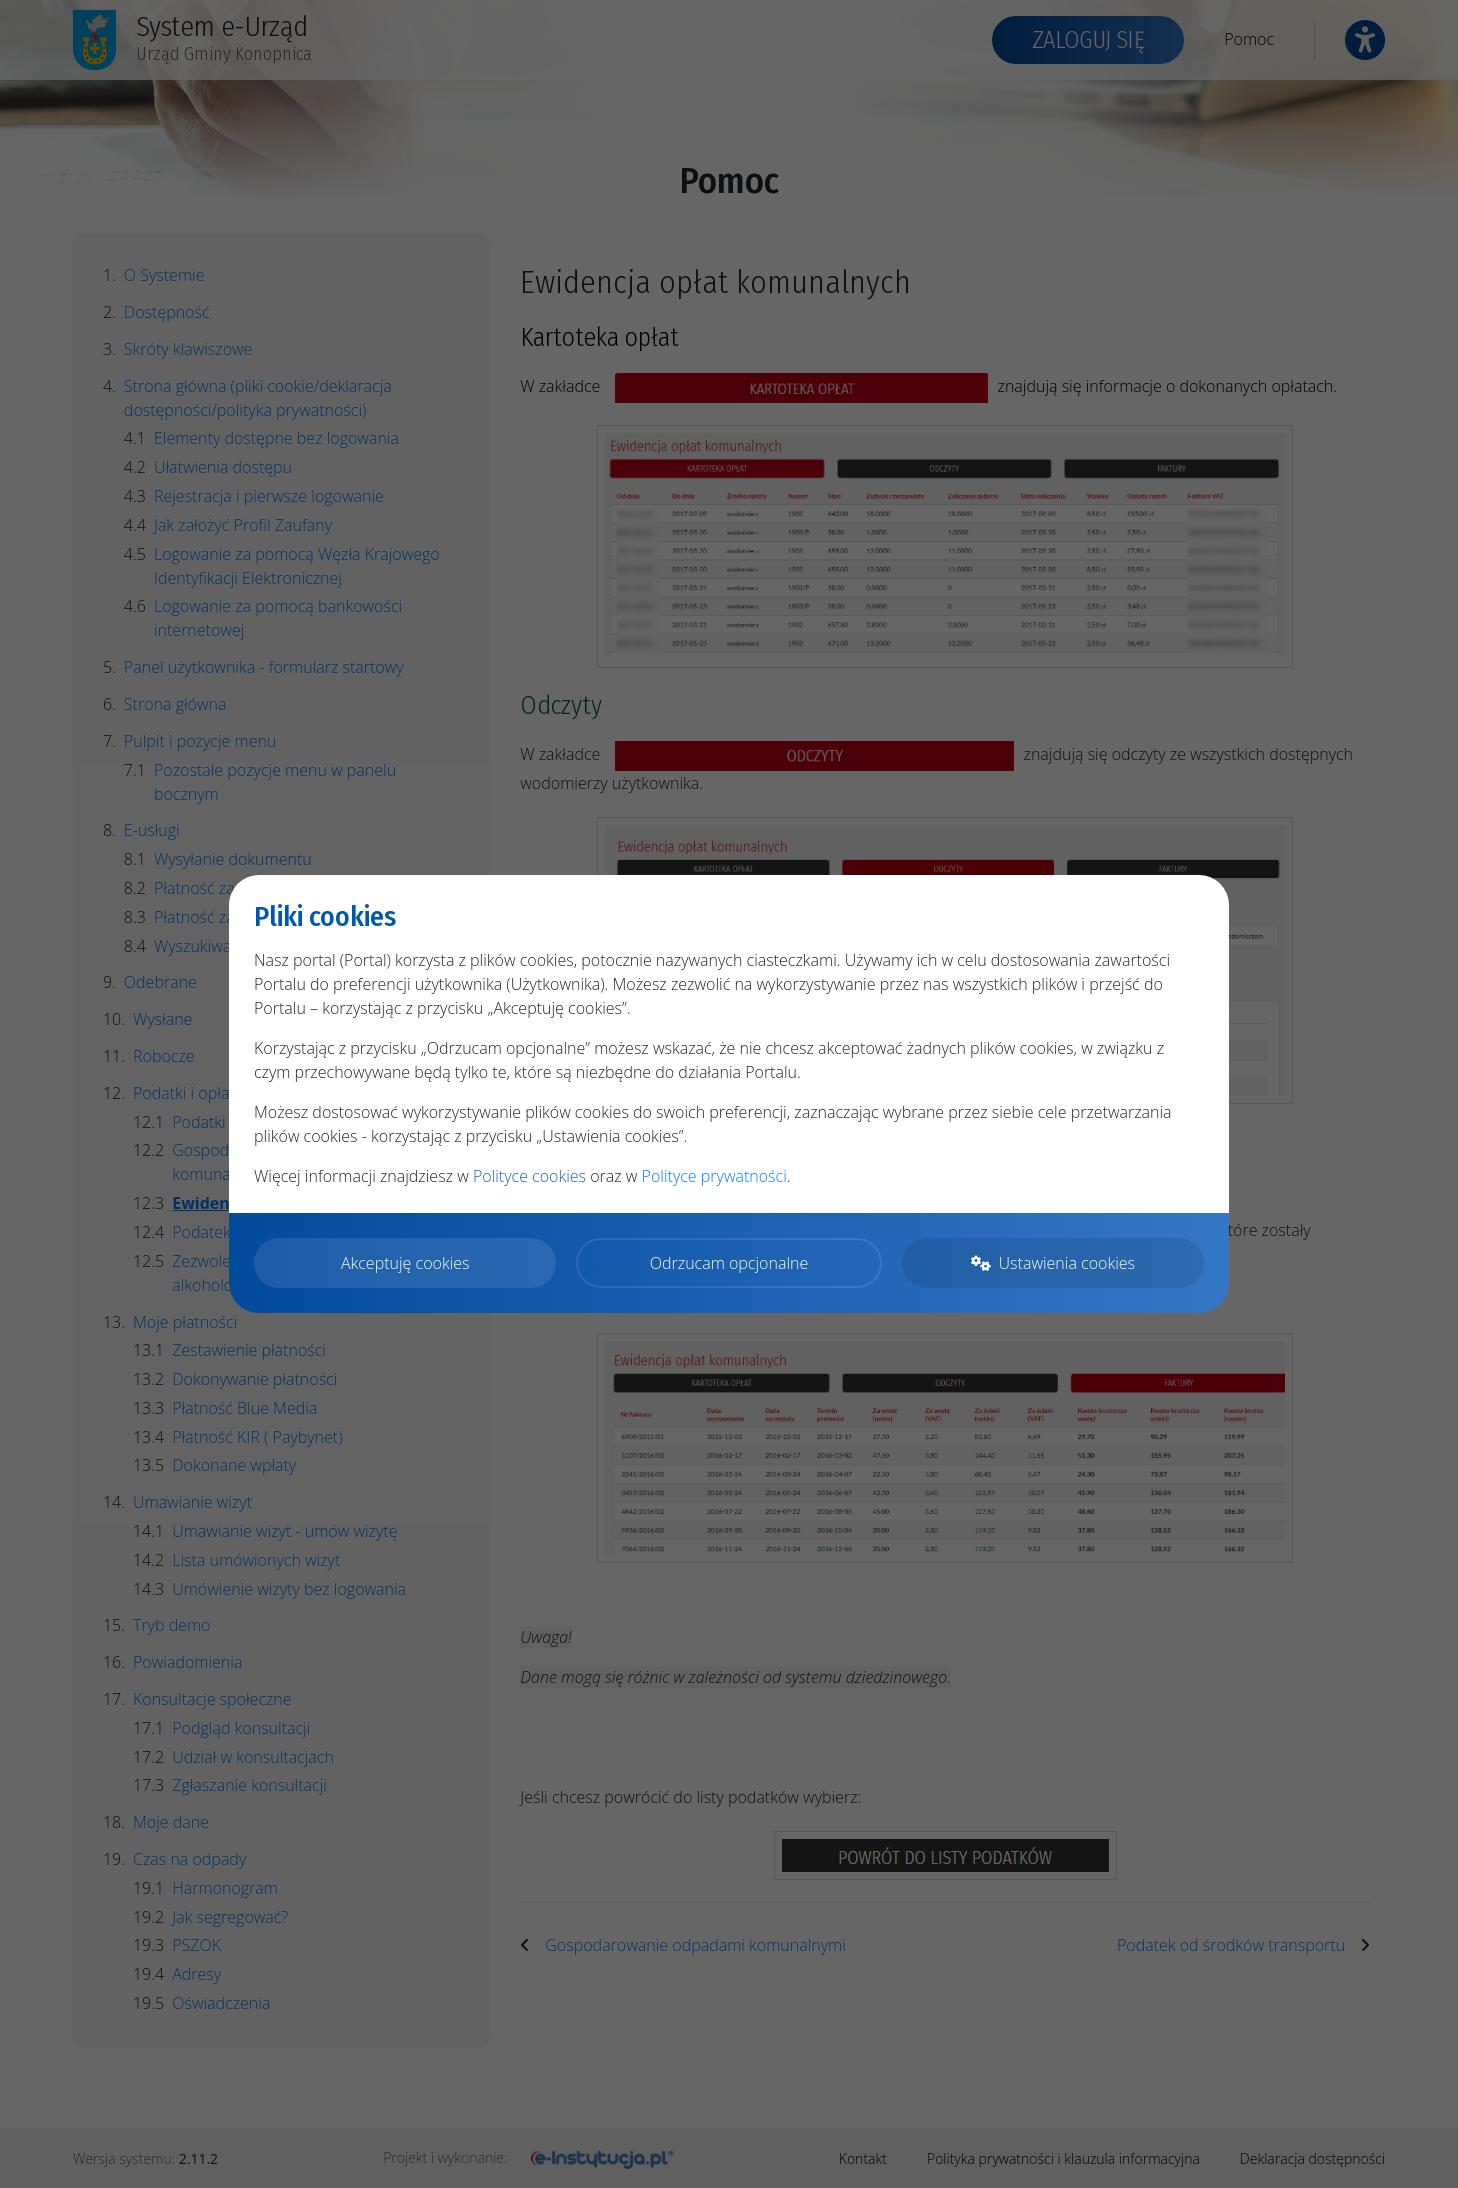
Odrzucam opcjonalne (729, 1263)
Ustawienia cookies (1053, 1263)
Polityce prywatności (714, 1176)
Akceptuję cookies (405, 1263)
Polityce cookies (529, 1176)
